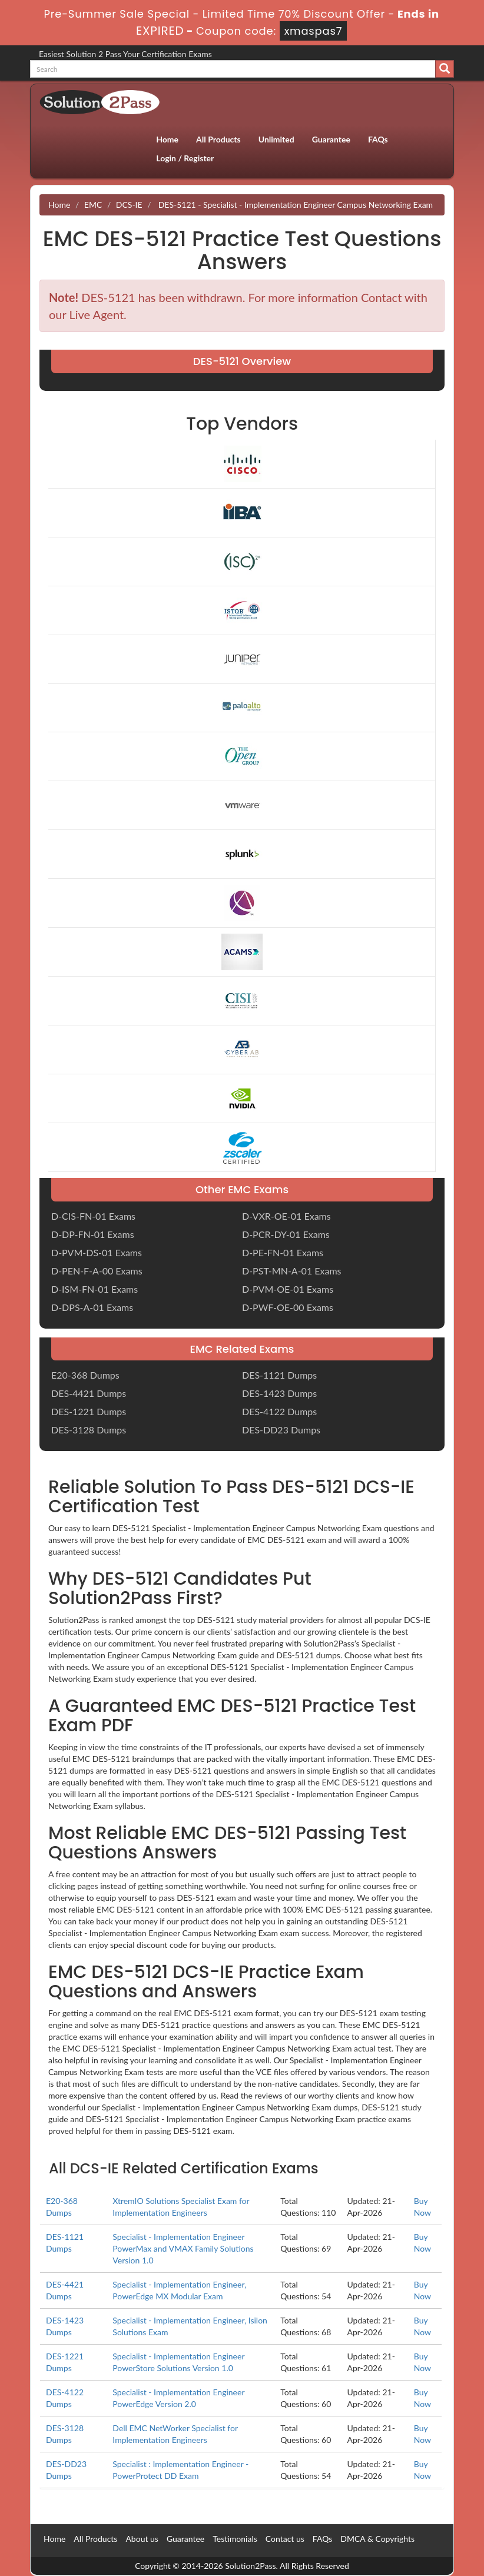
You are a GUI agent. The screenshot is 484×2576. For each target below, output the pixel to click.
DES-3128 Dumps (88, 1429)
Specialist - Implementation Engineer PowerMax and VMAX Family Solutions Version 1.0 (182, 2248)
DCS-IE (129, 205)
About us (141, 2539)
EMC (93, 205)
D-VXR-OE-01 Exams (286, 1215)
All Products (218, 139)
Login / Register (185, 158)
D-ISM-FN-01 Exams (94, 1288)
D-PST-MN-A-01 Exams (292, 1270)
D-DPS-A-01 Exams (92, 1307)
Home (167, 139)
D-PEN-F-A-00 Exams (96, 1270)
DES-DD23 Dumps (281, 1429)
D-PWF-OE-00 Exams (287, 1307)
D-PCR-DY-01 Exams (286, 1234)
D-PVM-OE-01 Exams (287, 1288)
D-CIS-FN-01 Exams (93, 1215)
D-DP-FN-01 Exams (92, 1234)
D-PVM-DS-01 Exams (96, 1252)
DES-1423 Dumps (279, 1393)
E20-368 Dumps (85, 1374)
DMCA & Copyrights (377, 2539)
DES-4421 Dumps (88, 1393)
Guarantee (331, 139)
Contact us (285, 2539)
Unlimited (276, 139)
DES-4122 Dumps (279, 1411)
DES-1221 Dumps (88, 1411)
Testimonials (235, 2539)
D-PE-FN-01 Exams (282, 1252)
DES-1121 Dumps (279, 1374)
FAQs (378, 139)
